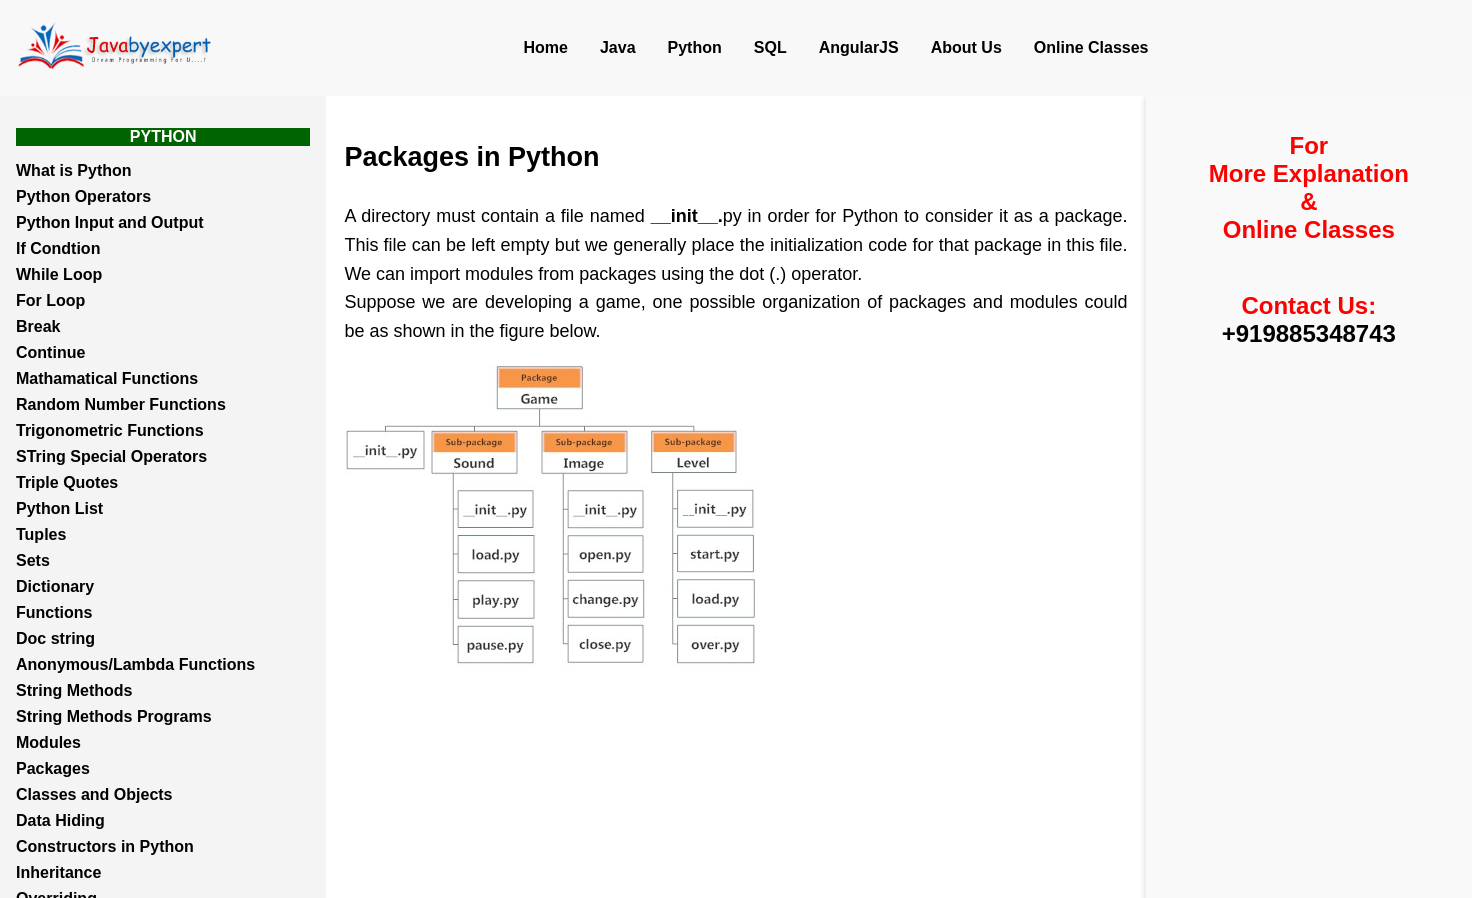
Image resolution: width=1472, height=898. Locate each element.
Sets (33, 560)
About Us (966, 47)
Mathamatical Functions (107, 378)
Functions (54, 612)
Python (695, 47)
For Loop (50, 300)
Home (546, 47)
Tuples (41, 534)
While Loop (59, 274)
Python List (59, 508)
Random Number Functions (121, 404)
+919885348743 (1309, 333)
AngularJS (859, 47)
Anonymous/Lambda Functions (135, 664)
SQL (770, 47)
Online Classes (1091, 47)
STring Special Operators (111, 456)
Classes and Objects (94, 794)
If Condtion (58, 248)
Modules (48, 742)
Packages (53, 768)
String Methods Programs (114, 716)
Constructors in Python (105, 846)
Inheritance (58, 872)
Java (618, 47)
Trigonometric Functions (110, 430)
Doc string (55, 638)
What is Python (74, 170)
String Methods (74, 690)
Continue (50, 352)
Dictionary (55, 586)
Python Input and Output (110, 222)
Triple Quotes (67, 482)
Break (38, 326)
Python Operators (83, 196)
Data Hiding (60, 820)
